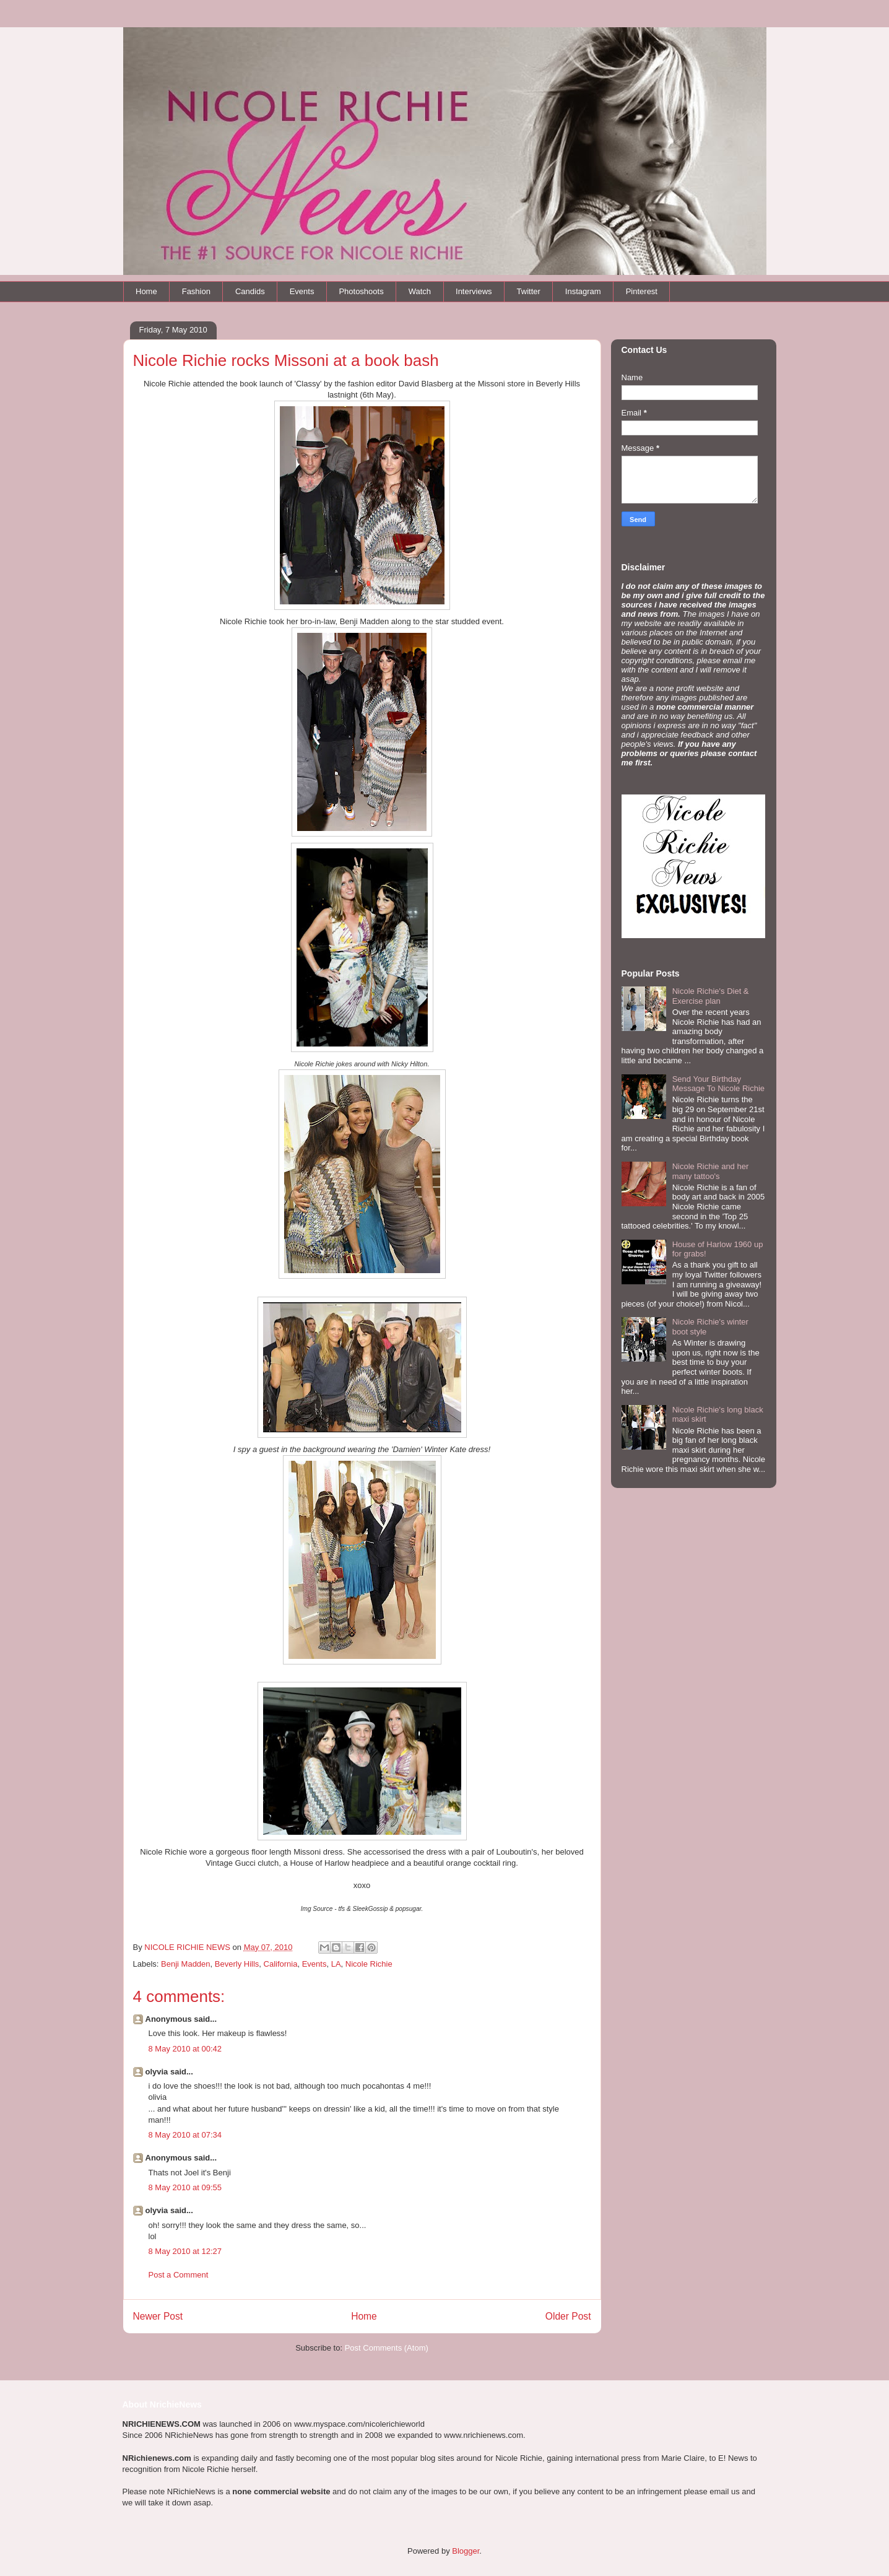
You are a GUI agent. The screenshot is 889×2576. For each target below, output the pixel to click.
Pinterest (641, 291)
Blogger (465, 2551)
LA (336, 1964)
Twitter (528, 291)
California (281, 1964)
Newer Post (158, 2316)
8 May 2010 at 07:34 (185, 2134)
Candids (250, 291)
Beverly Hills (237, 1964)
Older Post (568, 2316)
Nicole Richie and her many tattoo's (710, 1171)
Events (302, 291)
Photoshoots (361, 291)
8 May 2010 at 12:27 (185, 2251)
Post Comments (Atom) (386, 2347)
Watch (420, 291)
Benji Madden (185, 1964)
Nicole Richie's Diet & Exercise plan (710, 996)
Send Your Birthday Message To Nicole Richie (718, 1084)
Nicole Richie (368, 1964)
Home (146, 291)
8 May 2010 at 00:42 (185, 2048)
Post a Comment (179, 2274)
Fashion (196, 291)
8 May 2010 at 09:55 (185, 2187)
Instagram (583, 291)
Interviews (474, 291)
